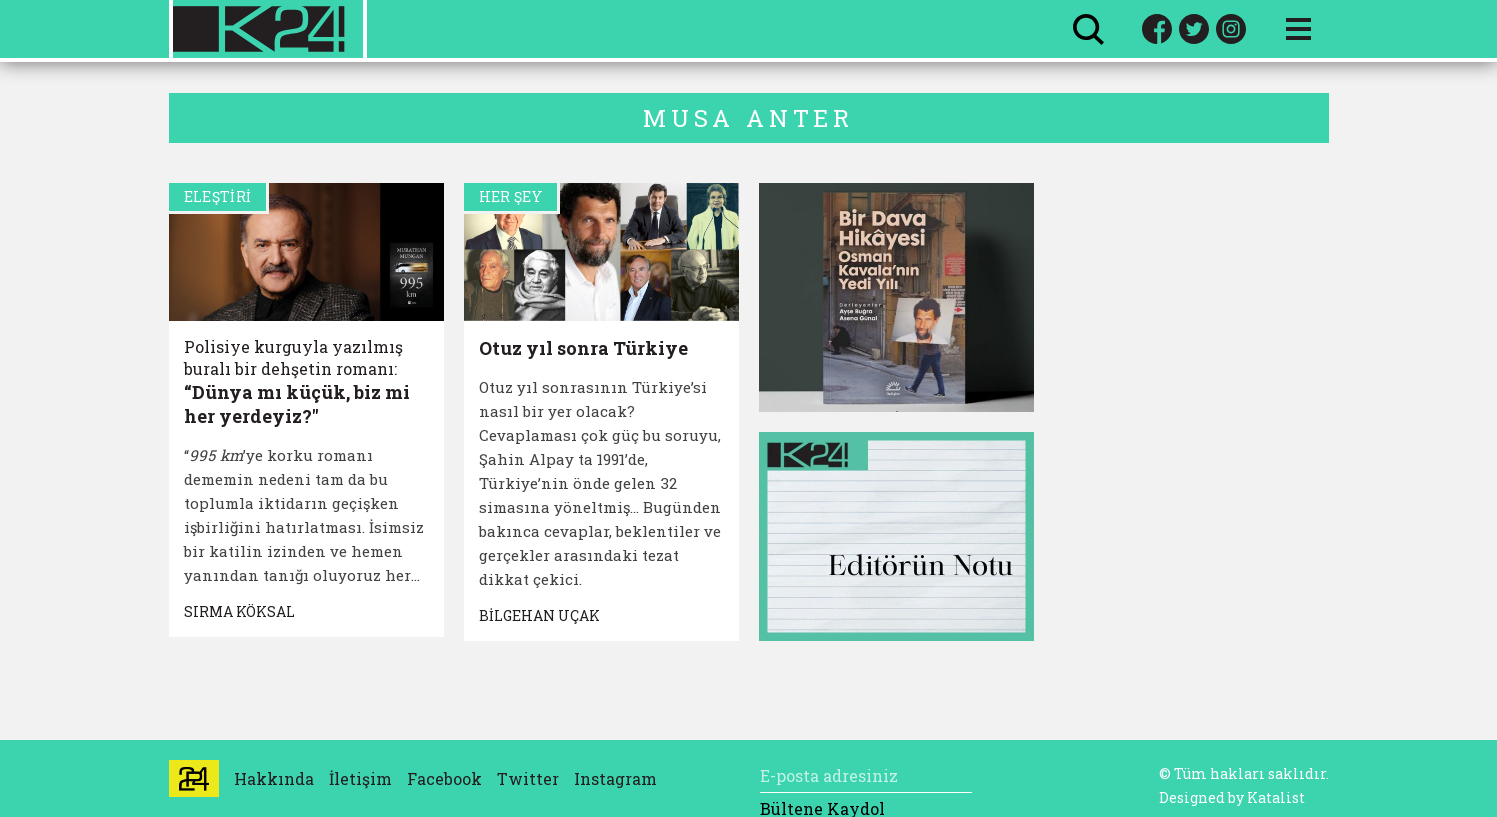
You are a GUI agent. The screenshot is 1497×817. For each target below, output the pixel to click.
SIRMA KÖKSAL (239, 611)
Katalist (1276, 797)
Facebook (444, 778)
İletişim (360, 778)
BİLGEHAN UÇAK (539, 615)
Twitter (528, 778)
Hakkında (274, 778)
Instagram (615, 778)
